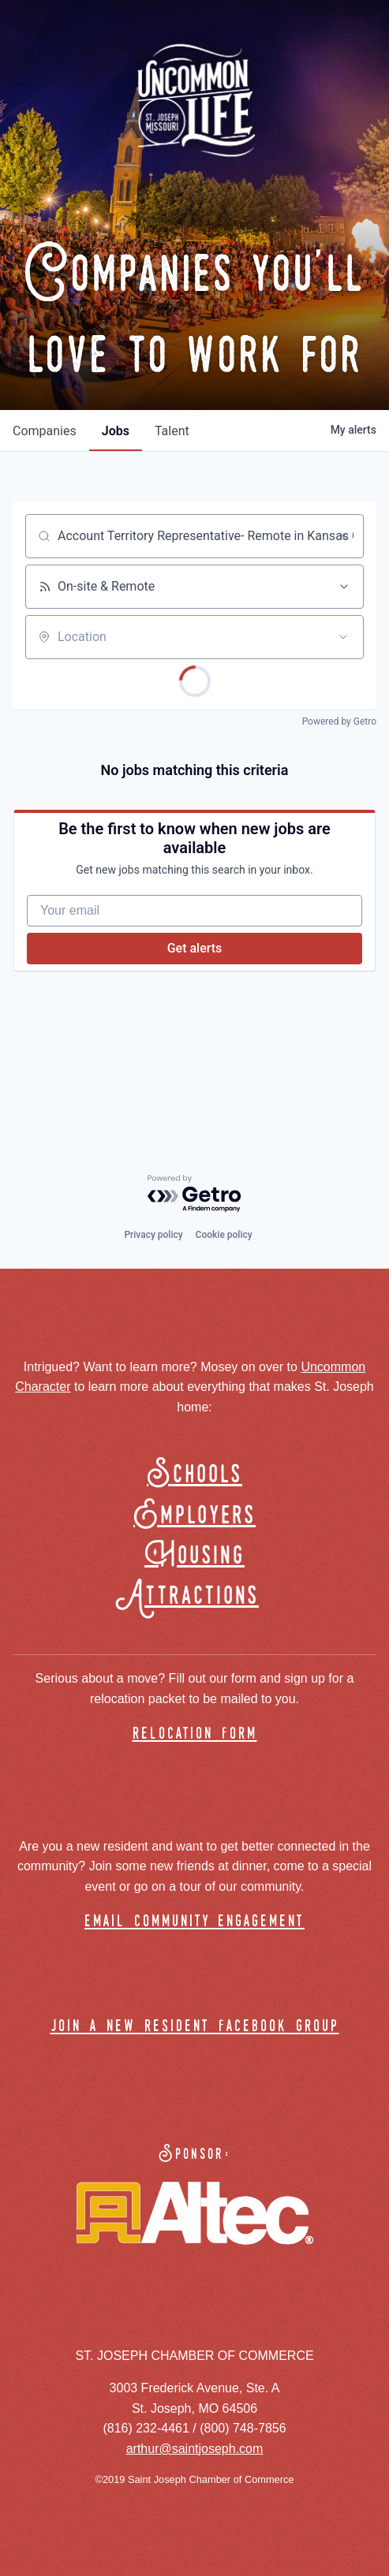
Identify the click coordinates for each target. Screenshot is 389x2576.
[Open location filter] (343, 637)
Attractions (194, 1596)
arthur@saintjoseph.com (195, 2448)
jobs (115, 430)
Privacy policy (153, 1234)
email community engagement (194, 1922)
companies (45, 430)
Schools (194, 1475)
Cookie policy (224, 1234)
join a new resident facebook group (194, 2027)
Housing (194, 1556)
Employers (194, 1516)
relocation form (195, 1734)
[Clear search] (343, 536)
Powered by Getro (339, 721)
